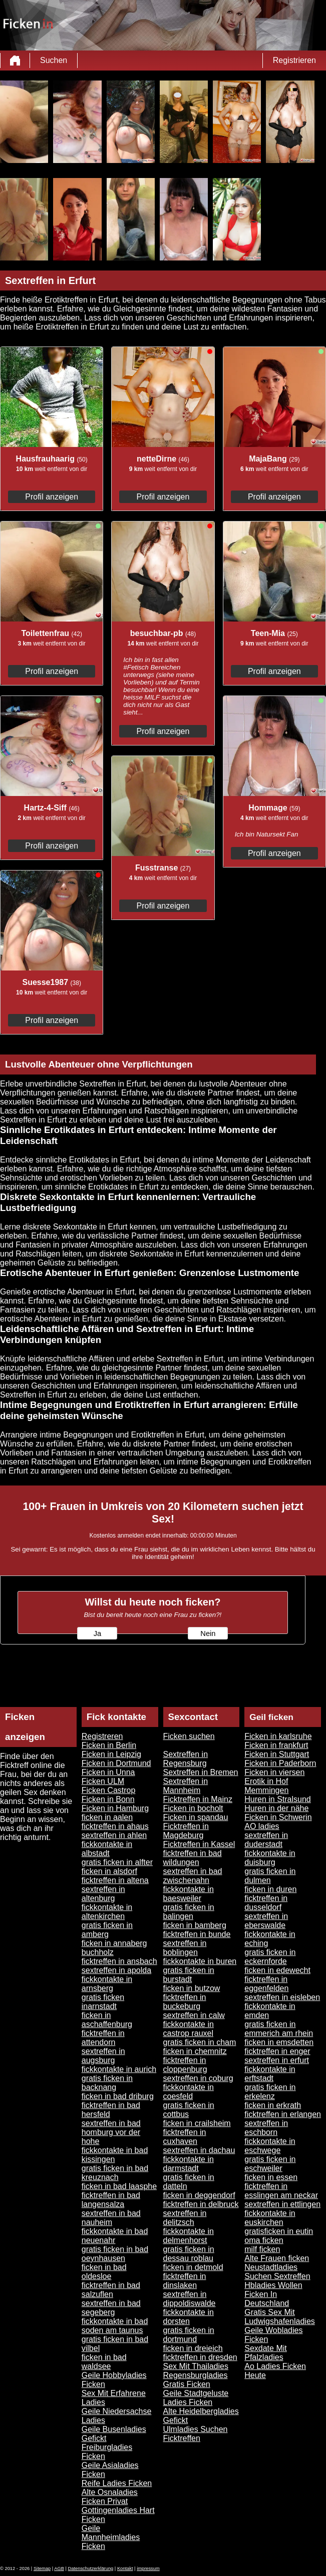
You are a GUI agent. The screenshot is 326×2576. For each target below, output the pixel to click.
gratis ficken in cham (199, 2042)
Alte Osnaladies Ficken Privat (110, 2497)
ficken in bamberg (194, 1925)
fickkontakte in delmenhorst (188, 2235)
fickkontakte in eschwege (269, 2145)
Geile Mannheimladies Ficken (111, 2537)
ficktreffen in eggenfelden (266, 1983)
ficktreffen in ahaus (115, 1826)
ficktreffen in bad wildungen (192, 1857)
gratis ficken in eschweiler (269, 2163)
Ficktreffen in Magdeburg (186, 1831)
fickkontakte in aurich (119, 2069)
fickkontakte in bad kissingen (115, 2155)
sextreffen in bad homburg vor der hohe (111, 2132)
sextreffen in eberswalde (266, 1921)
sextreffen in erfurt (276, 2060)
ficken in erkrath (272, 2105)
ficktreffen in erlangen (282, 2114)
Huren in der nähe (276, 1808)
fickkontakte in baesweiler (188, 1893)
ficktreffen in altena (115, 1880)
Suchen (53, 60)
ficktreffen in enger (277, 2051)
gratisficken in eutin (278, 2231)
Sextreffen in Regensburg (185, 1759)
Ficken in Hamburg (115, 1808)
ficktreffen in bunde (197, 1934)
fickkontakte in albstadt (107, 1849)
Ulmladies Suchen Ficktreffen (195, 2433)
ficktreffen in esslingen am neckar (281, 2191)
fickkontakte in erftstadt (269, 2073)
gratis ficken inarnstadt (103, 2001)
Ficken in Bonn (108, 1799)
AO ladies (261, 1826)
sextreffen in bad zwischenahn (192, 1875)
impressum (148, 2568)
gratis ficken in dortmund (188, 2335)
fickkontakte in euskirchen (269, 2217)
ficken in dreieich (193, 2348)
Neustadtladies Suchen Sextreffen (277, 2271)
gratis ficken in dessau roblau (188, 2253)
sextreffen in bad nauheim (111, 2217)
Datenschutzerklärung (91, 2568)
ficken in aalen (107, 1817)
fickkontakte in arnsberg (107, 1983)
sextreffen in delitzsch (185, 2217)
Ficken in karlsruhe (277, 1736)
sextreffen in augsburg (103, 2055)
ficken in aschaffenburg (107, 2019)
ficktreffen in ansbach (119, 1961)
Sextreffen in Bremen (200, 1772)
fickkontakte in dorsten (188, 2317)
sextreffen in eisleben (282, 1997)
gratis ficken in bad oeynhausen (115, 2253)
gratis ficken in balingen (188, 1911)
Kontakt (125, 2568)
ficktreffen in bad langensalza (111, 2199)
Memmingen (266, 1790)
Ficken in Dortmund (116, 1763)
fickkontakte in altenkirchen (107, 1911)
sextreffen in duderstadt (266, 1839)
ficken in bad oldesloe (104, 2271)
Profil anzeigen (51, 496)
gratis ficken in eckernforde (269, 1957)
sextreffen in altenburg (103, 1893)
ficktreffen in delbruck (201, 2204)
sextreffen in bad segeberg (111, 2307)
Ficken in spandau (195, 1817)
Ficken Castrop (109, 1790)
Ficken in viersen (274, 1772)
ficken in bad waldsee (104, 2361)
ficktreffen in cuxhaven (184, 2137)
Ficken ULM (103, 1781)
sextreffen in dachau (199, 2150)
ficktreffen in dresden (200, 2357)
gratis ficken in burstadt (188, 1975)
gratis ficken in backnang (107, 2083)
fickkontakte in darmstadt (188, 2163)
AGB (59, 2568)
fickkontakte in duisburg (269, 1857)
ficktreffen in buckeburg (184, 2001)
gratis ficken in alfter (117, 1862)
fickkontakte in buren (200, 1961)
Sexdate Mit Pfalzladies (265, 2353)
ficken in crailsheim (197, 2123)
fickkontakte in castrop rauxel (188, 2029)
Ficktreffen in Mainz (197, 1799)
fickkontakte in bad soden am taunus (115, 2325)
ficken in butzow (191, 1988)
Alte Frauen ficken (276, 2258)
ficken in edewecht (277, 1970)
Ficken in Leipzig (111, 1754)
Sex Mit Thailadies (195, 2366)
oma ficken (263, 2240)
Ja (97, 1634)
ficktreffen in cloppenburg (185, 2065)
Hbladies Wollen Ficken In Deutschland (273, 2294)
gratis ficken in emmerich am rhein (278, 2029)
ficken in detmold (193, 2267)
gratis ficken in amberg (107, 1929)
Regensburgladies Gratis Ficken (195, 2379)
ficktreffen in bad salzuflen (111, 2289)
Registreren (102, 1736)
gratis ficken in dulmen (269, 1875)
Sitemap (42, 2568)
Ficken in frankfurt (276, 1745)
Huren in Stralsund (277, 1799)
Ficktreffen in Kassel (199, 1844)
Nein (207, 1634)
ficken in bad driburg (118, 2096)
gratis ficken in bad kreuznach (115, 2173)
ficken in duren (270, 1889)
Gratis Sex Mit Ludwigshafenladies (279, 2317)
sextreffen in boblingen (185, 1947)
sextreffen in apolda (116, 1970)
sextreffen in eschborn (266, 2127)
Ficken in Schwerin (277, 1817)
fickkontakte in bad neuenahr (115, 2235)
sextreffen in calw (194, 2015)
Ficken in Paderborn (280, 1763)
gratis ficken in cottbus (188, 2109)
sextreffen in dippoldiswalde (189, 2299)
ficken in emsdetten (278, 2042)
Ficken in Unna (108, 1772)
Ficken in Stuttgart (276, 1754)
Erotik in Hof (266, 1781)
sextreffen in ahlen (114, 1835)
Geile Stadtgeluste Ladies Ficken (196, 2397)
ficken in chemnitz (195, 2051)
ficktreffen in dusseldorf (265, 1903)
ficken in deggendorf (199, 2195)
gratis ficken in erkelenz (269, 2091)
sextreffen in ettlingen (282, 2204)
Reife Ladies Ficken (117, 2483)
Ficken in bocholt (193, 1808)
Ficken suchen (189, 1736)
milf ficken (262, 2249)
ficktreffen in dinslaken (184, 2281)
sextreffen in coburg (198, 2078)
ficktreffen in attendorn (103, 2037)
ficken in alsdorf (109, 1871)
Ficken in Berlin (109, 1745)
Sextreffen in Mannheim (185, 1785)
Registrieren (294, 60)
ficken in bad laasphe (119, 2186)
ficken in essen (270, 2177)
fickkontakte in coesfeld (188, 2091)
